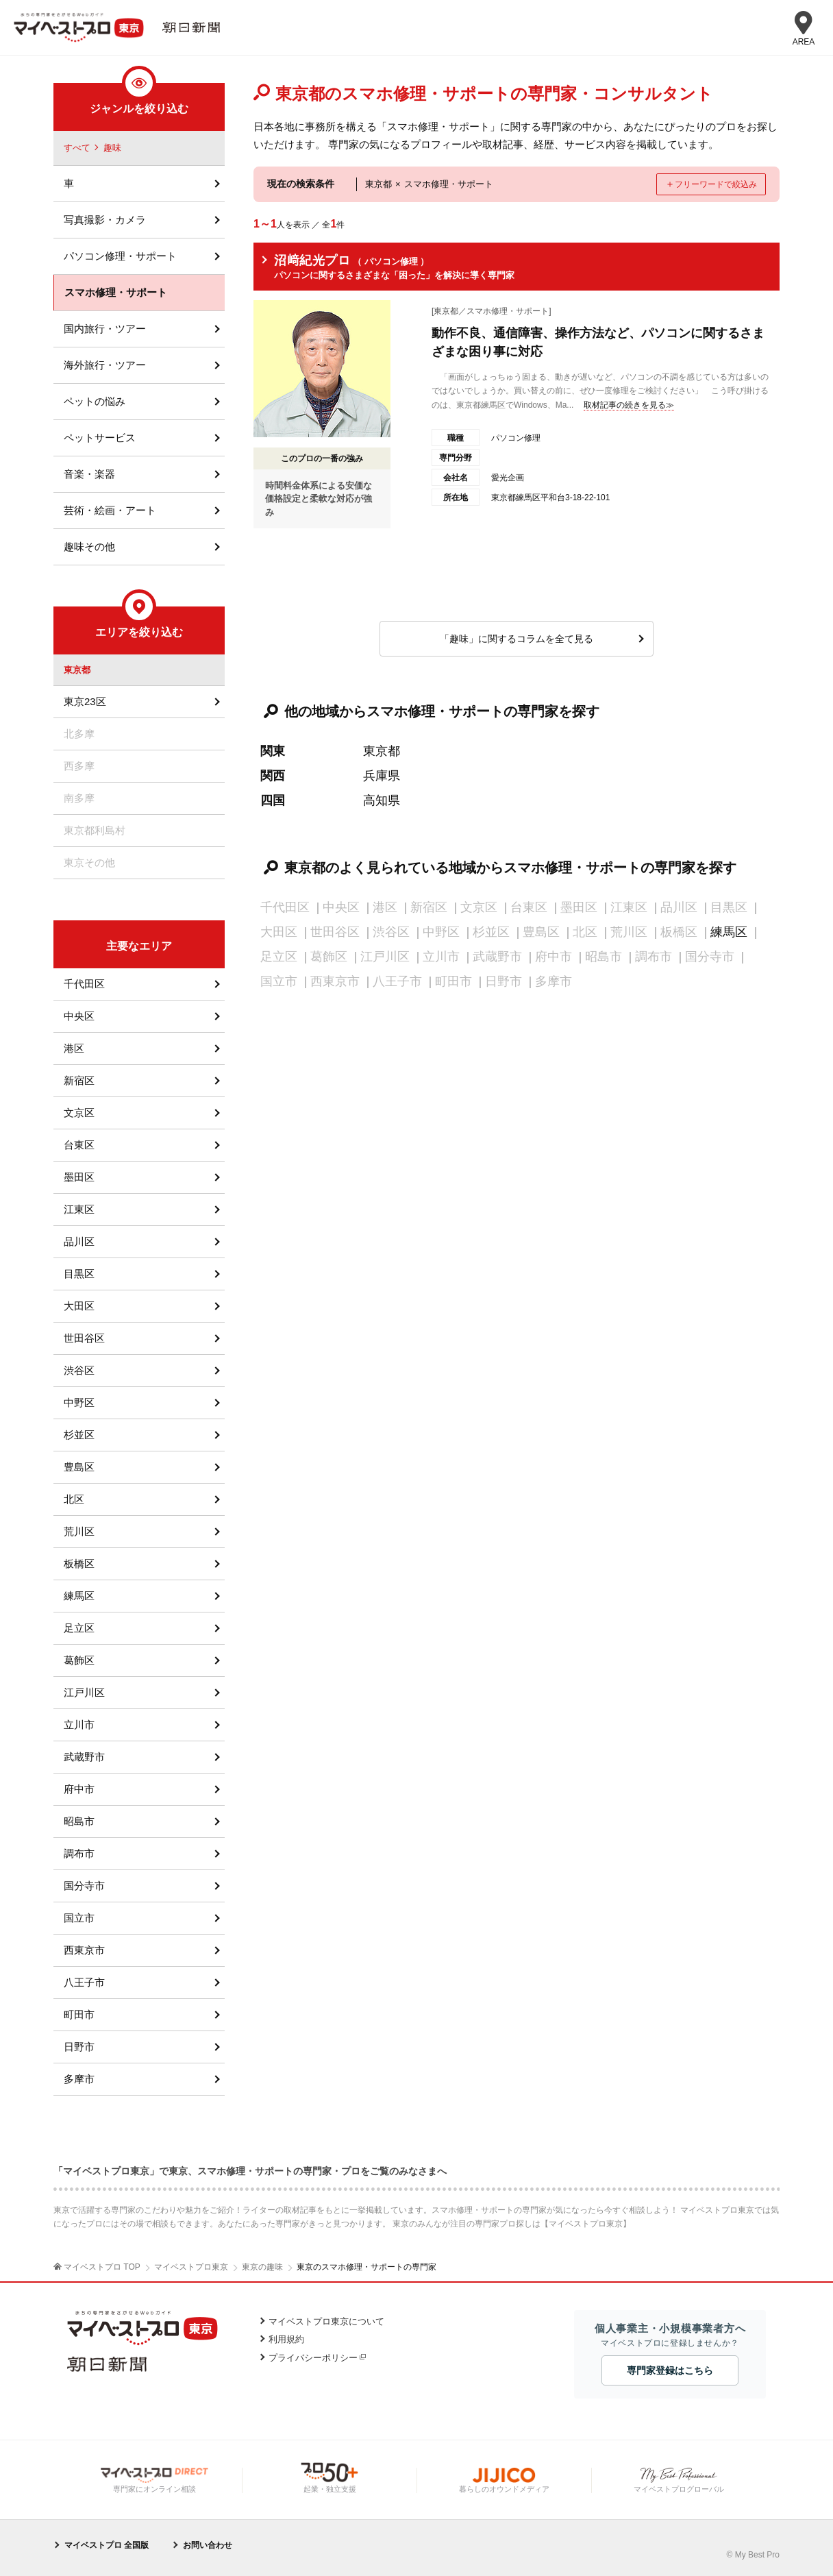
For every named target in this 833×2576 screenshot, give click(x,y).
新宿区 (79, 1080)
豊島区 (79, 1467)
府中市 (79, 1789)
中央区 (79, 1016)
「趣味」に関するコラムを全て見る (516, 638)
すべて (77, 148)
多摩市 (79, 2079)
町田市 (79, 2014)
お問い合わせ (207, 2545)
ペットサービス (100, 437)
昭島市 (79, 1821)
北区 (74, 1499)
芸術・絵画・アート (110, 510)
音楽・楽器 (89, 474)
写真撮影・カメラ (105, 219)
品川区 (79, 1241)
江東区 (79, 1209)
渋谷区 (79, 1370)
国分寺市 (84, 1885)
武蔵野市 (84, 1757)
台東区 (79, 1145)
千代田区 (84, 984)
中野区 (79, 1402)
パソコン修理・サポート (120, 256)
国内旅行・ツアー (105, 328)
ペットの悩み (94, 401)
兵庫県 (381, 776)
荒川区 (79, 1531)
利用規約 (286, 2339)
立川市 (79, 1724)
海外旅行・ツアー (105, 365)
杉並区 (79, 1434)
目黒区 (79, 1273)
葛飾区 (79, 1660)
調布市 (79, 1853)
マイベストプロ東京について (326, 2321)
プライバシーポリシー (313, 2358)
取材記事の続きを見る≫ (629, 405)
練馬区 (728, 932)
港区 (74, 1048)
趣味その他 (89, 546)
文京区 (79, 1112)
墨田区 (79, 1177)
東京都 (381, 751)
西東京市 (84, 1950)
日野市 (79, 2046)
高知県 (381, 800)
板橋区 (79, 1563)
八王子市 (84, 1982)
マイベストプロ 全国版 (106, 2545)
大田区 (79, 1306)
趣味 (112, 148)
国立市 (79, 1918)
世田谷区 (84, 1338)
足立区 (79, 1628)
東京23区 (85, 701)
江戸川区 (84, 1692)
